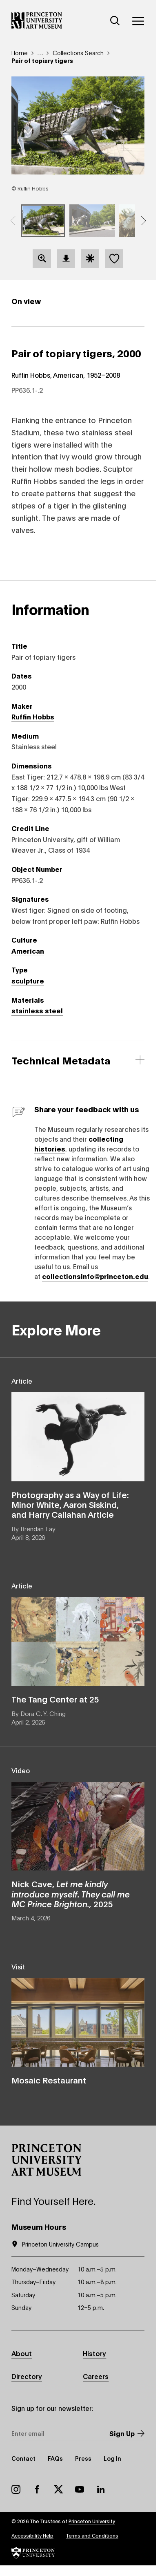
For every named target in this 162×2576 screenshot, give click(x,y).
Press (83, 2458)
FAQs (55, 2458)
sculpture (27, 980)
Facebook (37, 2489)
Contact (23, 2458)
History (94, 2353)
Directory (26, 2376)
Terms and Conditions (92, 2535)
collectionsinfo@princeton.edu (95, 1276)
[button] (12, 221)
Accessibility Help (32, 2535)
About (21, 2353)
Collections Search (78, 52)
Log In (112, 2458)
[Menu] (138, 21)
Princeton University (92, 2521)
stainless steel (37, 1010)
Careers (96, 2376)
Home (19, 52)
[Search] (115, 21)
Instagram (15, 2489)
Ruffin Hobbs (32, 716)
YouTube (79, 2489)
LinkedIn (100, 2489)
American (27, 950)
